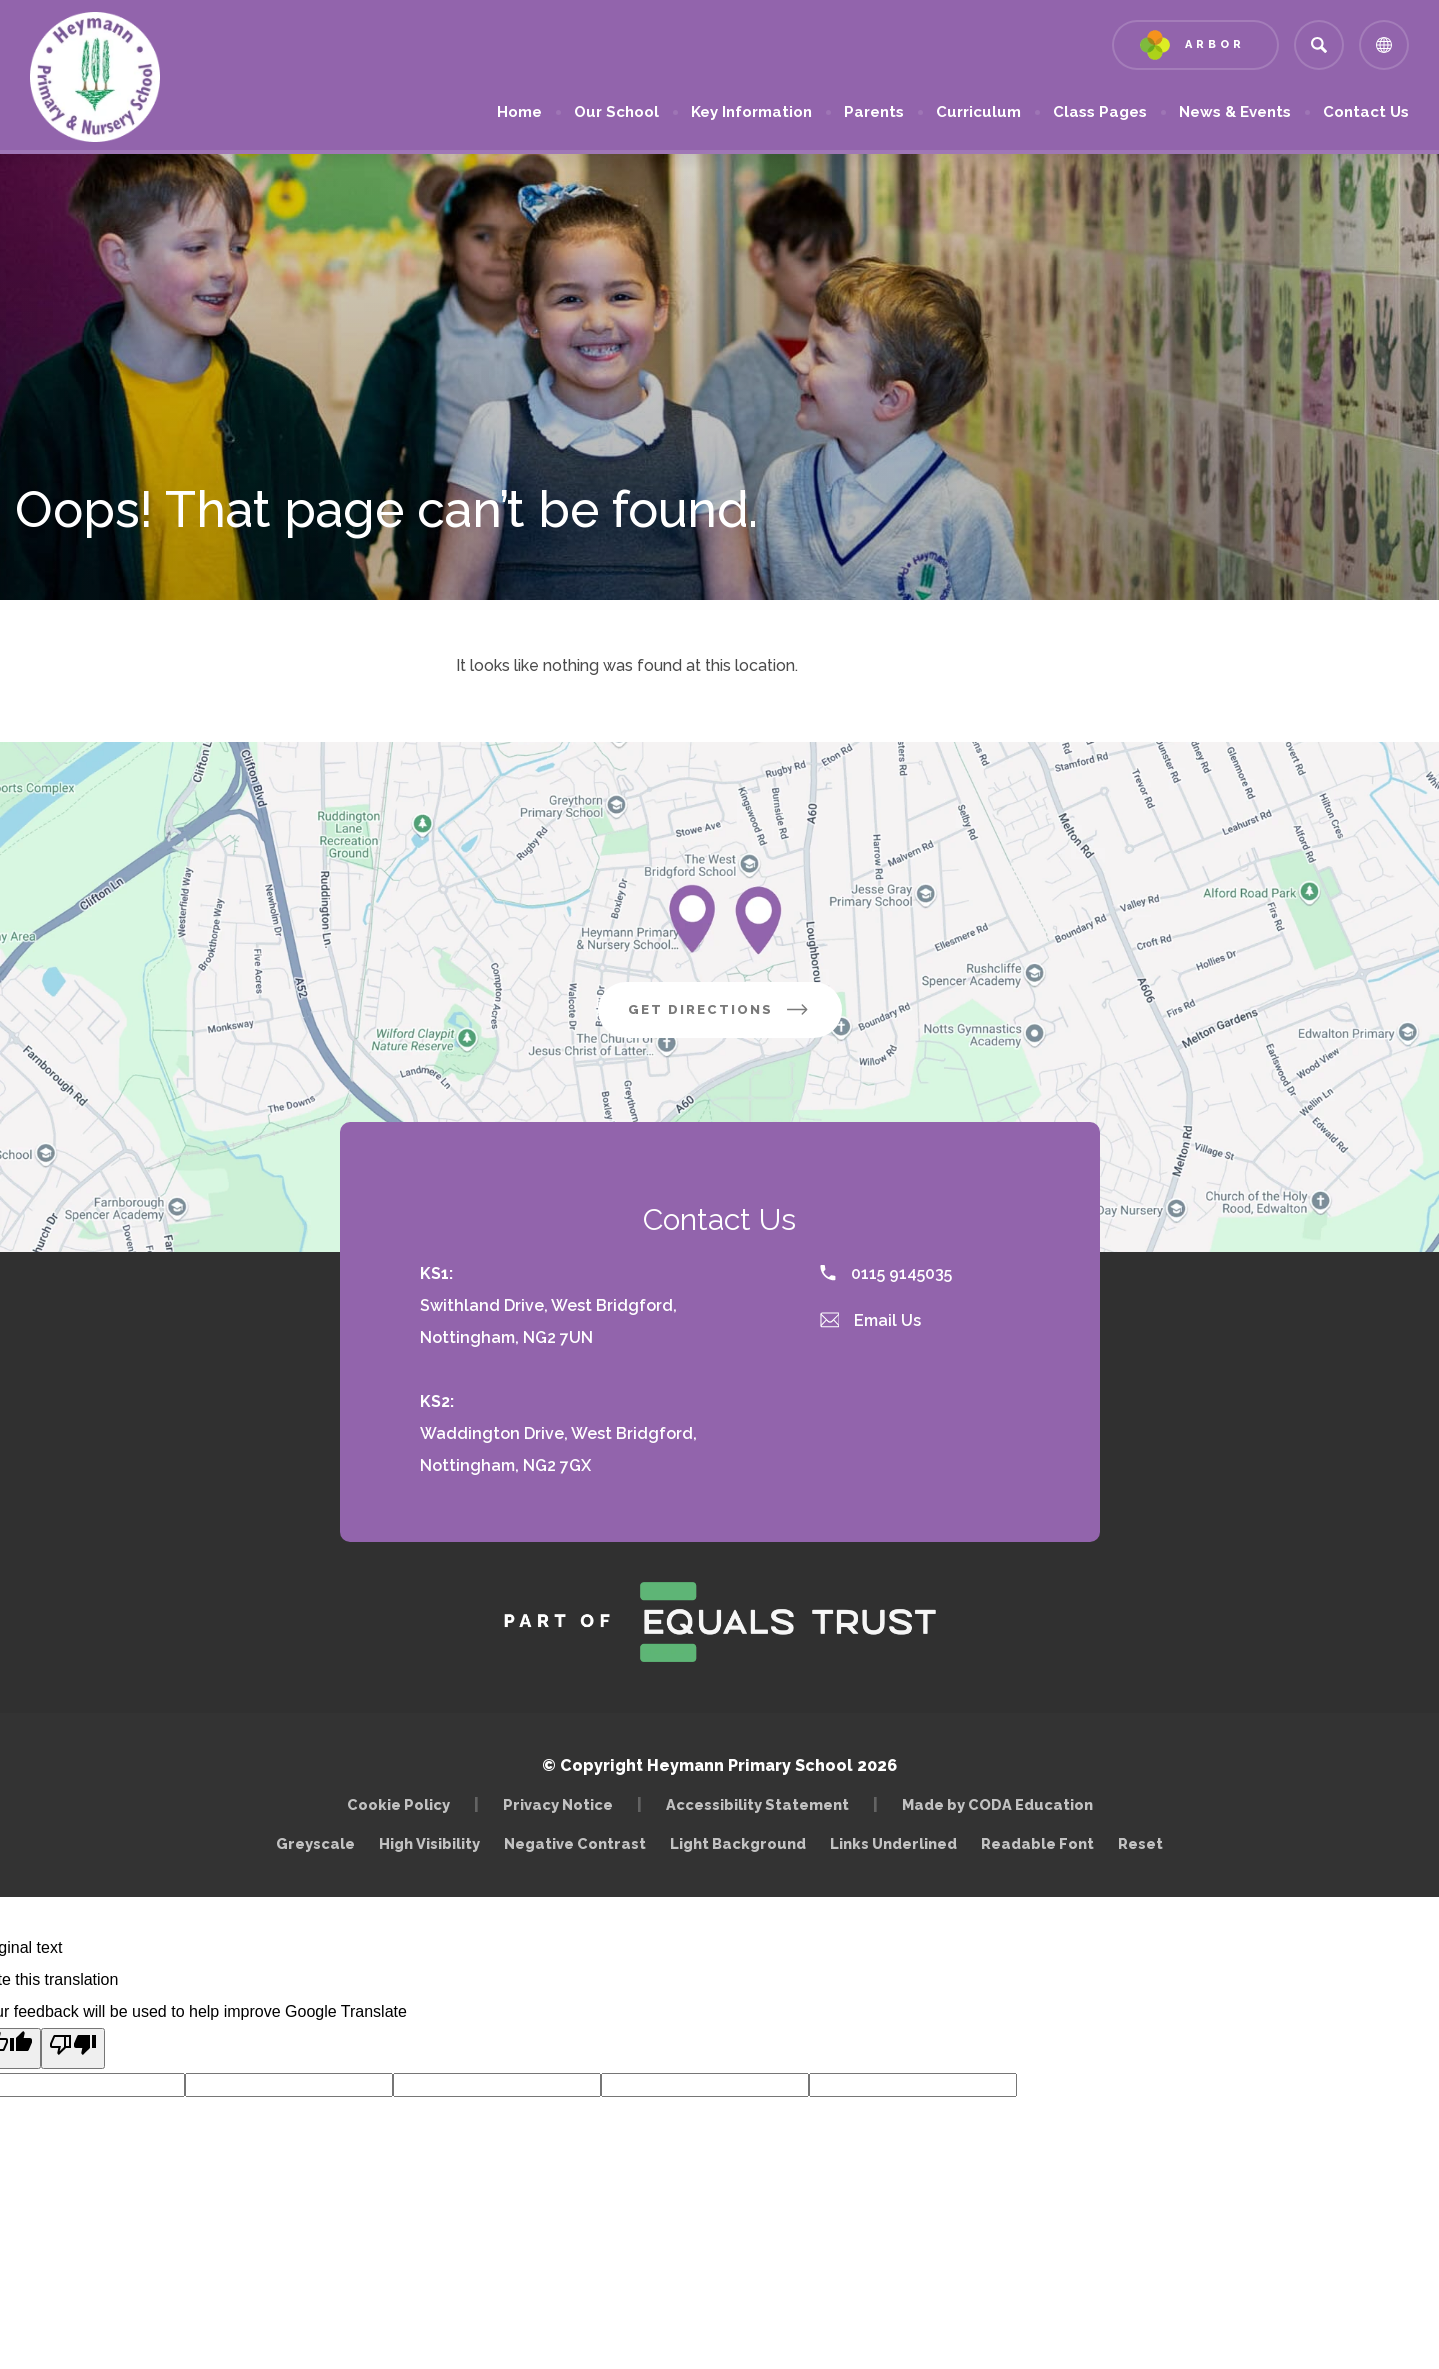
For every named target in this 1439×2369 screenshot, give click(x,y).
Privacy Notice (558, 1804)
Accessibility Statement (757, 1804)
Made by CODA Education (1002, 1804)
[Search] (1319, 45)
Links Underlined (893, 1843)
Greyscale (315, 1843)
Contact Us (1366, 112)
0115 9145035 (886, 1273)
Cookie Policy (398, 1804)
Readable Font (1037, 1843)
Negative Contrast (575, 1843)
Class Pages (1100, 112)
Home (519, 112)
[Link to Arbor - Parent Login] (1195, 45)
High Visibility (429, 1843)
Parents (874, 112)
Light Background (738, 1843)
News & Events (1235, 112)
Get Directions (735, 1017)
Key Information (751, 112)
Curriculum (978, 112)
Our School (616, 112)
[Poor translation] (73, 2048)
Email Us (871, 1320)
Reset (1140, 1843)
